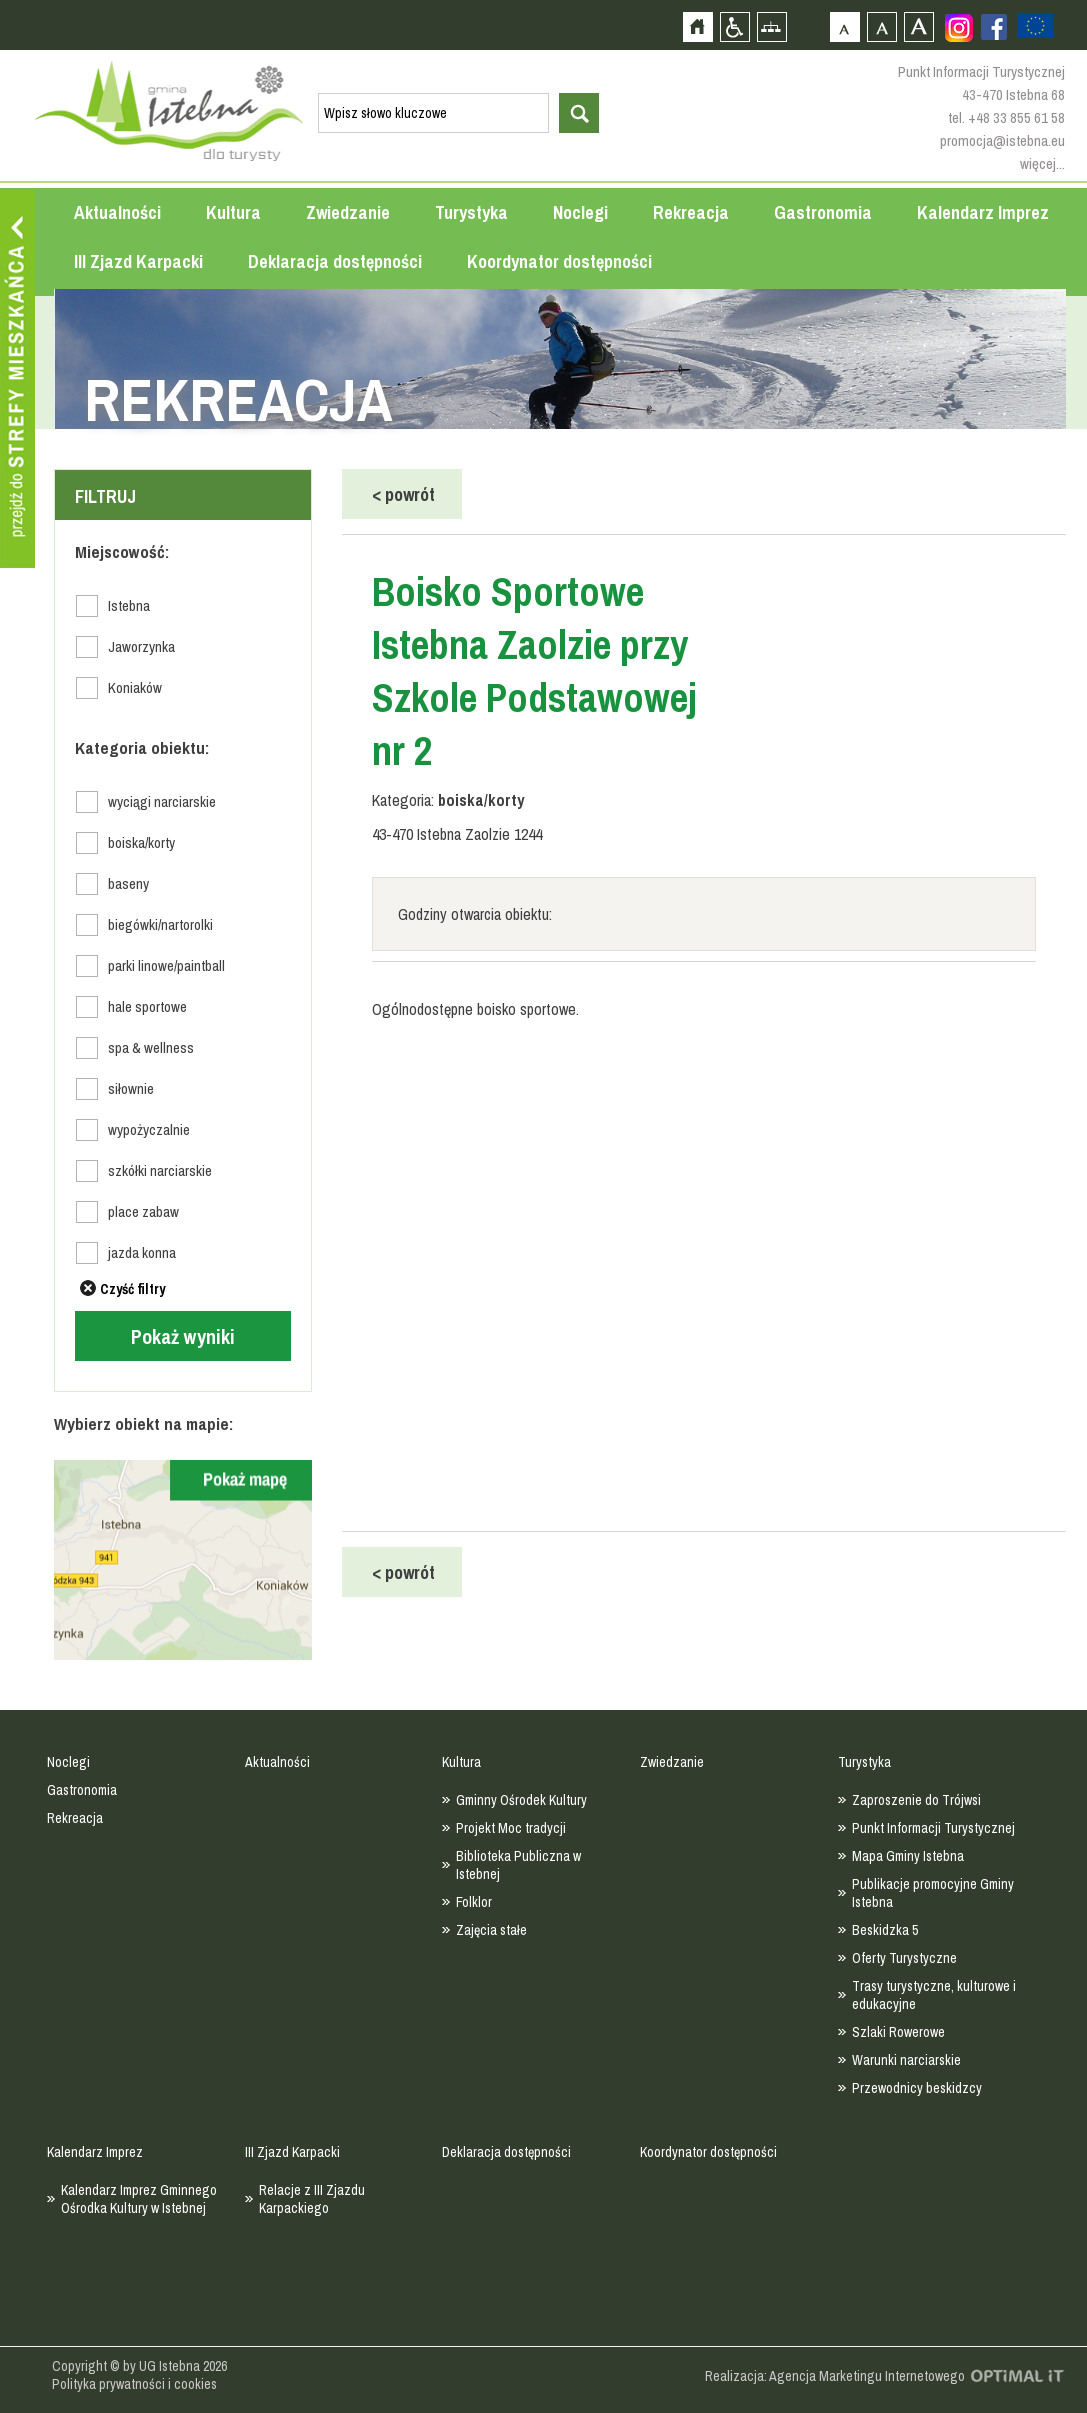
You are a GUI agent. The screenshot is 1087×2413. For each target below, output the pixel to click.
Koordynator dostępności (559, 261)
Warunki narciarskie (906, 2060)
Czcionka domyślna (844, 26)
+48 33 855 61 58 (1016, 117)
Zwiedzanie (348, 212)
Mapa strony (771, 26)
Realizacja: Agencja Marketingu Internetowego (835, 2376)
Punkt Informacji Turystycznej (933, 1828)
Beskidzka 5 (885, 1930)
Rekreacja (691, 212)
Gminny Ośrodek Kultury (521, 1800)
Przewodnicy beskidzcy (917, 2088)
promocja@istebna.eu (1002, 140)
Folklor (474, 1902)
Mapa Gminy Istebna (908, 1856)
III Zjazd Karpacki (138, 261)
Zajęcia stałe (491, 1930)
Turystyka (471, 212)
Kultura (233, 212)
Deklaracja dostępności (335, 261)
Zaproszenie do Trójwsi (916, 1800)
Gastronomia (823, 212)
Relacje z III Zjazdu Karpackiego (312, 2199)
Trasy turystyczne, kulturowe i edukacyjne (934, 1995)
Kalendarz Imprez (983, 212)
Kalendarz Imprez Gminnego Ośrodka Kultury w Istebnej (139, 2199)
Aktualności (117, 212)
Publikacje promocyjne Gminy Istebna (933, 1893)
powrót (403, 494)
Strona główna (697, 26)
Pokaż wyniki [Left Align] (183, 1336)
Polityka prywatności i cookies (134, 2384)
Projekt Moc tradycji (511, 1828)
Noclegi (580, 212)
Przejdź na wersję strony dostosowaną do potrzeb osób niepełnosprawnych (734, 26)
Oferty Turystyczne (904, 1958)
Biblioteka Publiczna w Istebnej (518, 1865)
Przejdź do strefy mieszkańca (17, 379)
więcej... (1042, 163)
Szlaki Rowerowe (898, 2032)
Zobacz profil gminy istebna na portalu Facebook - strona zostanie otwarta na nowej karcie (994, 27)
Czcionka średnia (881, 26)
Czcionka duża (918, 26)
